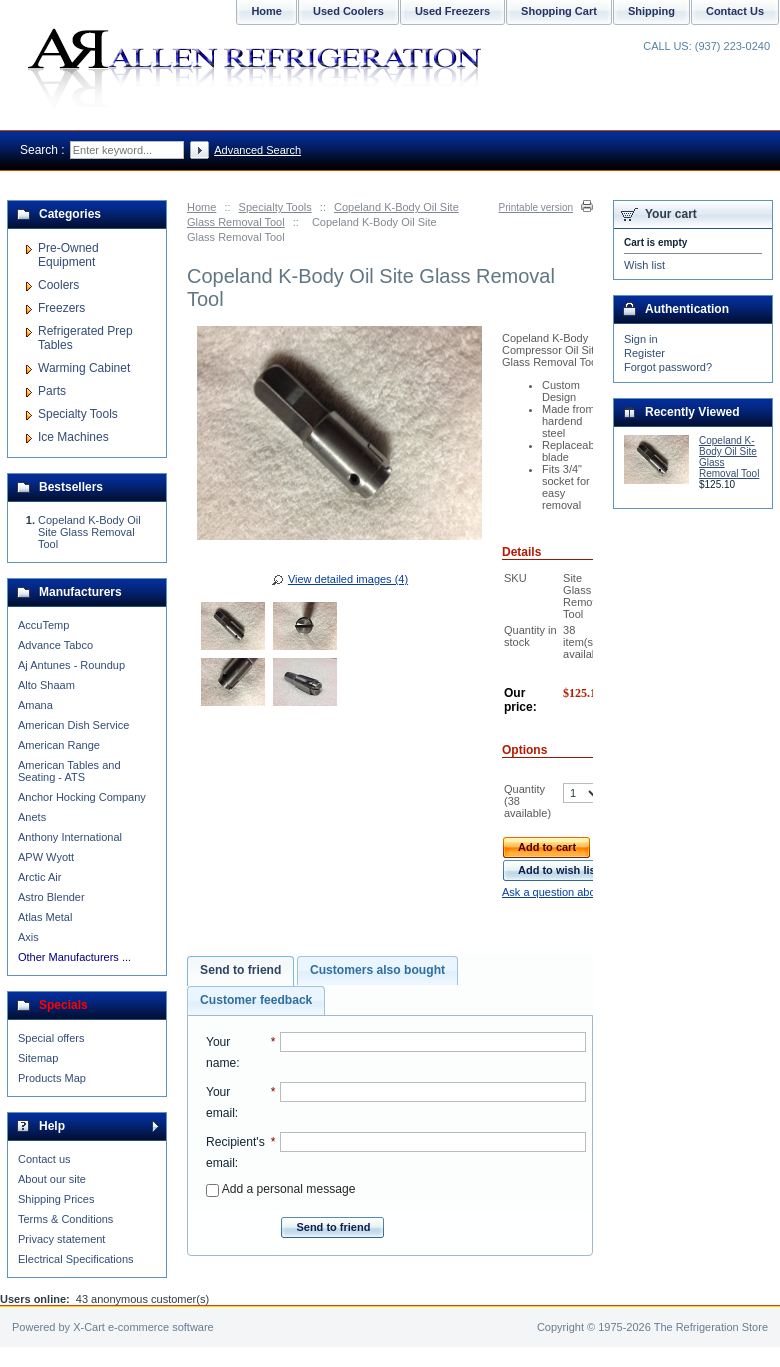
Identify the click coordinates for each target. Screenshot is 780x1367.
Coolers (58, 285)
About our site (52, 1179)
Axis (28, 937)
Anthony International (70, 837)
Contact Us (735, 11)
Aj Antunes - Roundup (71, 665)
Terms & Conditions (65, 1219)
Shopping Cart (559, 11)
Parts (52, 391)
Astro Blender (51, 897)
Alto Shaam (46, 685)
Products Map (52, 1078)
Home (201, 207)
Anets (32, 817)
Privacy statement (61, 1239)
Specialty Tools (275, 207)
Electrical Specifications (76, 1259)
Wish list (644, 265)
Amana (35, 705)
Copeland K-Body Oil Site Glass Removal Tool (89, 532)
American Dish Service (73, 725)
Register (644, 353)
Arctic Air (39, 877)
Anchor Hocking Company (82, 797)
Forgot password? (668, 367)
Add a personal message (280, 1189)
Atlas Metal (45, 917)
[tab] (240, 971)
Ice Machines (73, 437)
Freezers (61, 308)
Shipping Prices (56, 1199)
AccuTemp (43, 625)
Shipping (651, 11)
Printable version (536, 207)
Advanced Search (257, 150)
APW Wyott (46, 857)
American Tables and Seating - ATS (69, 771)
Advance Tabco (55, 645)
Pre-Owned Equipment (68, 255)
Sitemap (38, 1058)
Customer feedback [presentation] (256, 1000)
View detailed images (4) (348, 579)
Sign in (641, 339)
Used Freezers (452, 11)
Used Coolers (348, 11)
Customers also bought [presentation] (377, 970)
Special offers (51, 1038)
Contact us (44, 1159)
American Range (59, 745)
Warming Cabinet (84, 368)
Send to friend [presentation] (240, 970)
